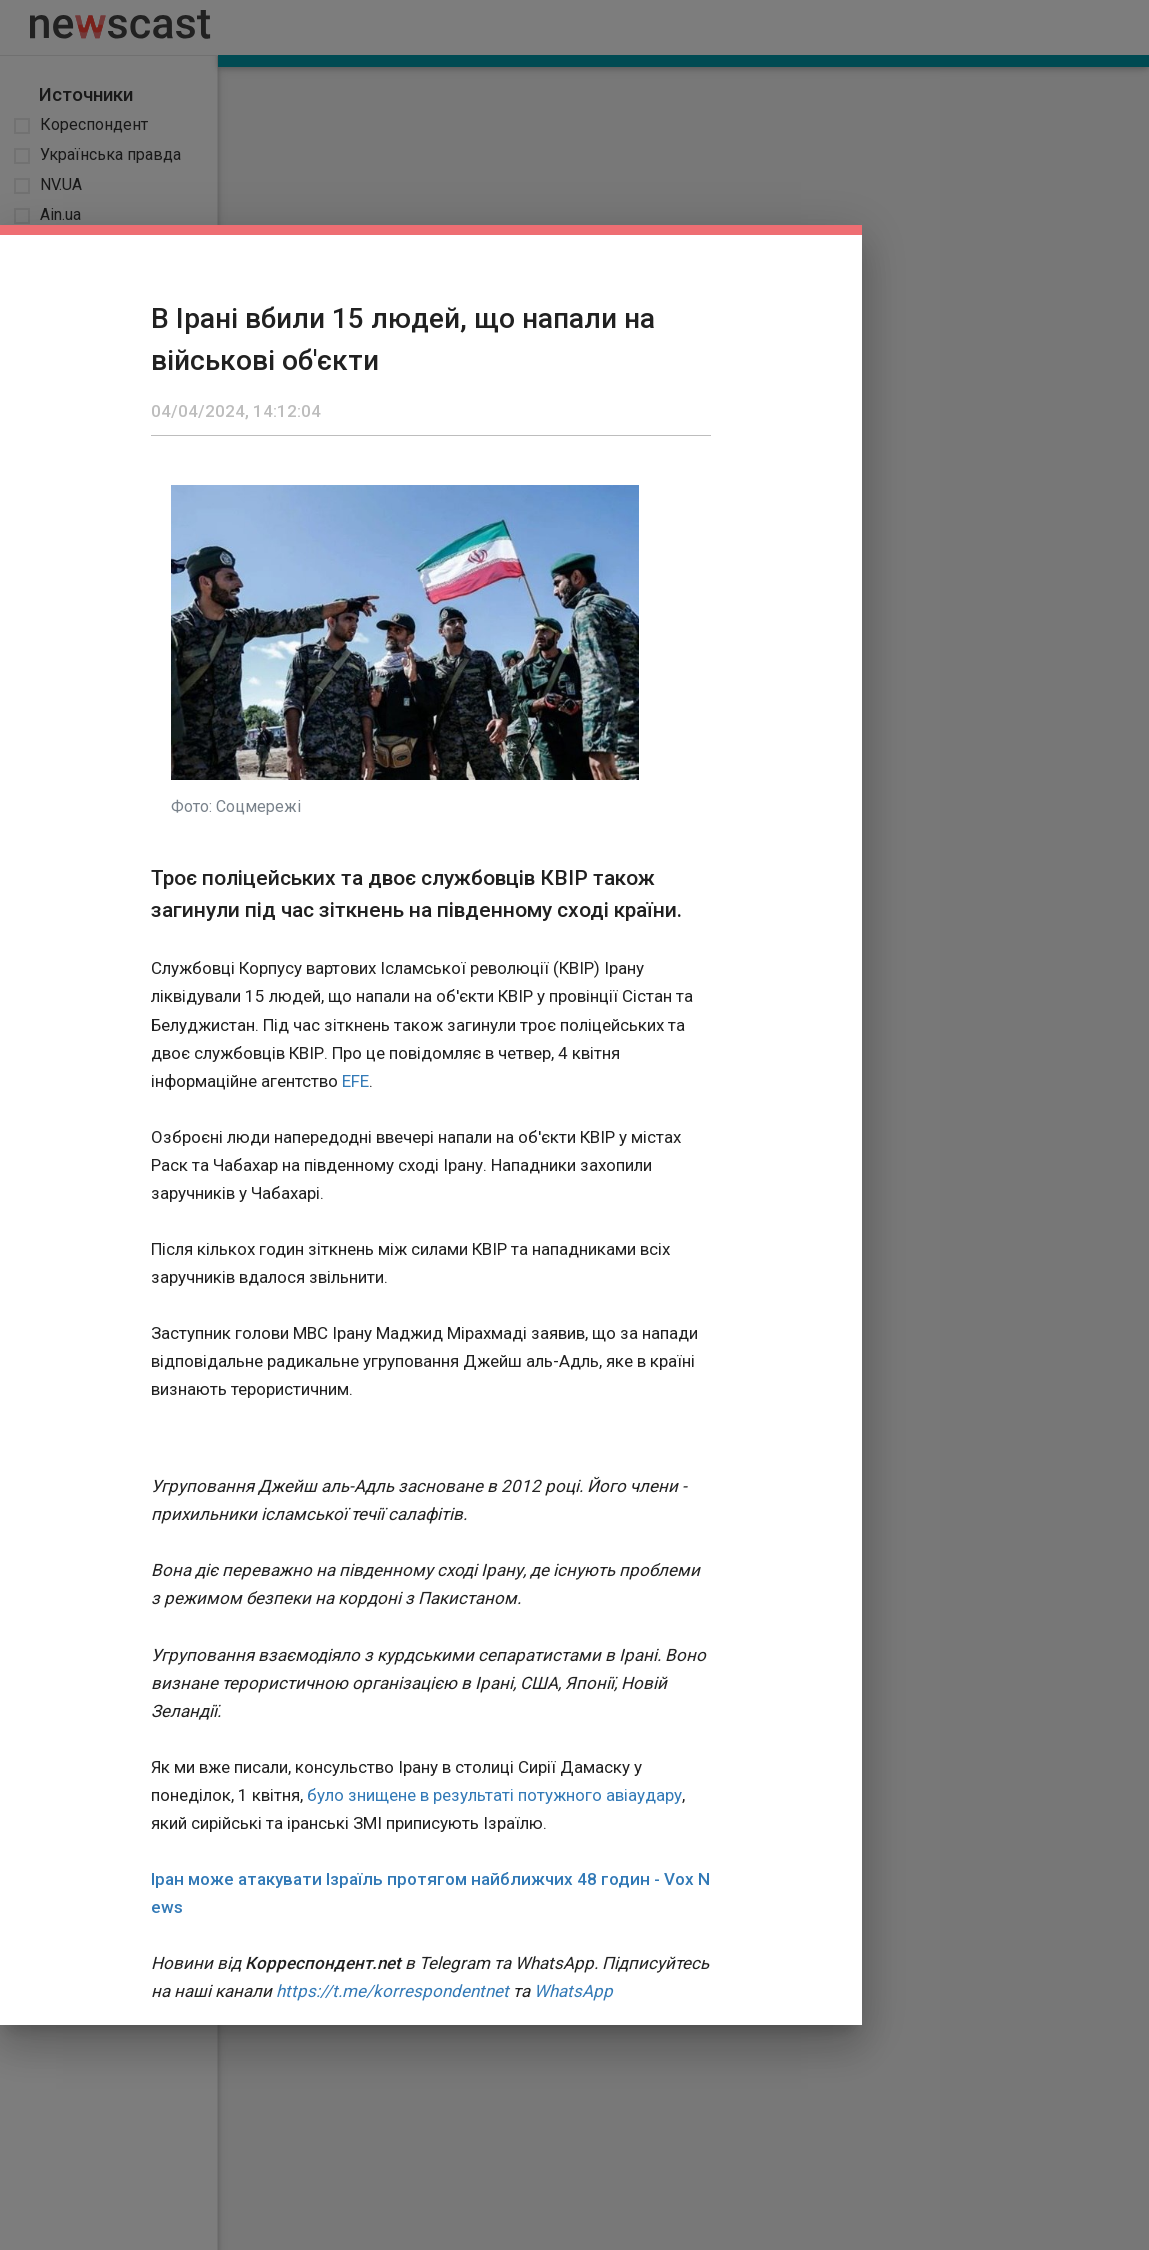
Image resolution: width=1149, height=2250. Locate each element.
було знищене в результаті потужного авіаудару (494, 1795)
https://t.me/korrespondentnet (392, 1991)
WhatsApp (573, 1991)
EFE (355, 1081)
